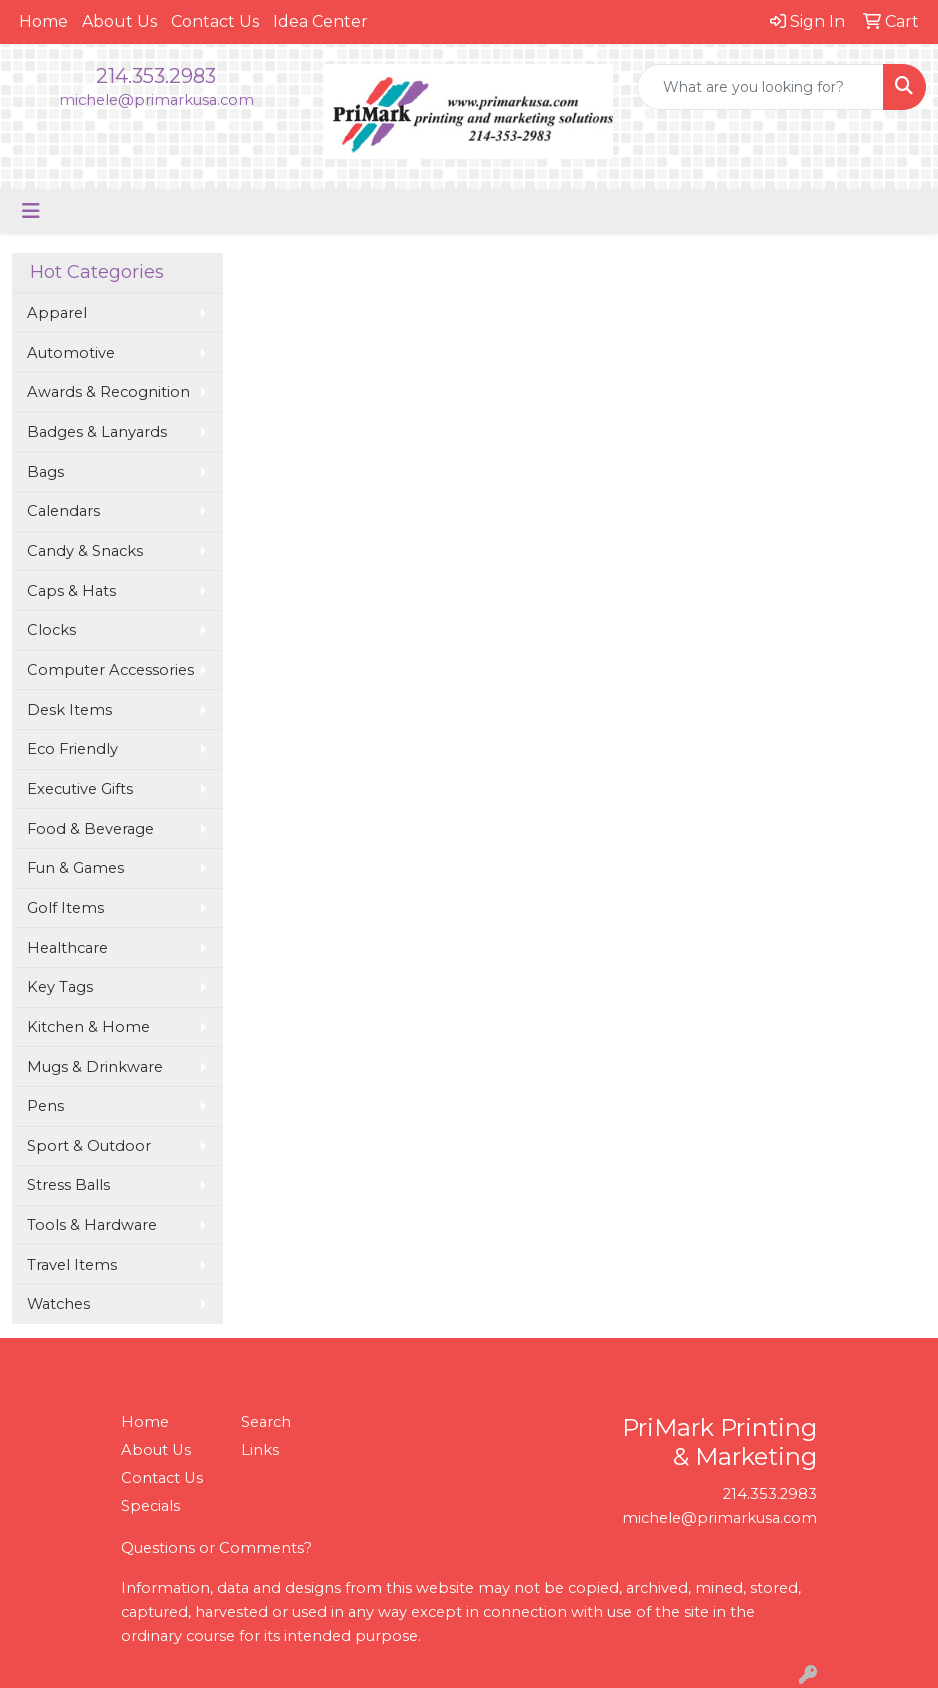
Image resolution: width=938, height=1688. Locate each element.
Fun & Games (75, 868)
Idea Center (320, 21)
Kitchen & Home (88, 1027)
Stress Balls (68, 1185)
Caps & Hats (71, 591)
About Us (119, 21)
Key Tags (60, 987)
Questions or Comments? (216, 1548)
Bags (45, 472)
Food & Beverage (90, 829)
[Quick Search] (760, 87)
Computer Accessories (110, 670)
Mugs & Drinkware (95, 1067)
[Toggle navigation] (31, 211)
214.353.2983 (156, 76)
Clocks (51, 630)
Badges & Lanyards (97, 432)
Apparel (57, 313)
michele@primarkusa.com (156, 100)
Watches (58, 1304)
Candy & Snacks (85, 551)
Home (43, 21)
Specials (150, 1506)
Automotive (71, 353)
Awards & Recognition (108, 392)
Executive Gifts (80, 789)
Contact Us (215, 21)
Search (266, 1422)
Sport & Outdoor (89, 1146)
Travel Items (72, 1265)
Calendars (63, 511)
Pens (45, 1106)
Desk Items (69, 710)
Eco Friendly (72, 749)
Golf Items (65, 908)
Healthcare (67, 948)
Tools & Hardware (92, 1225)
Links (260, 1450)
